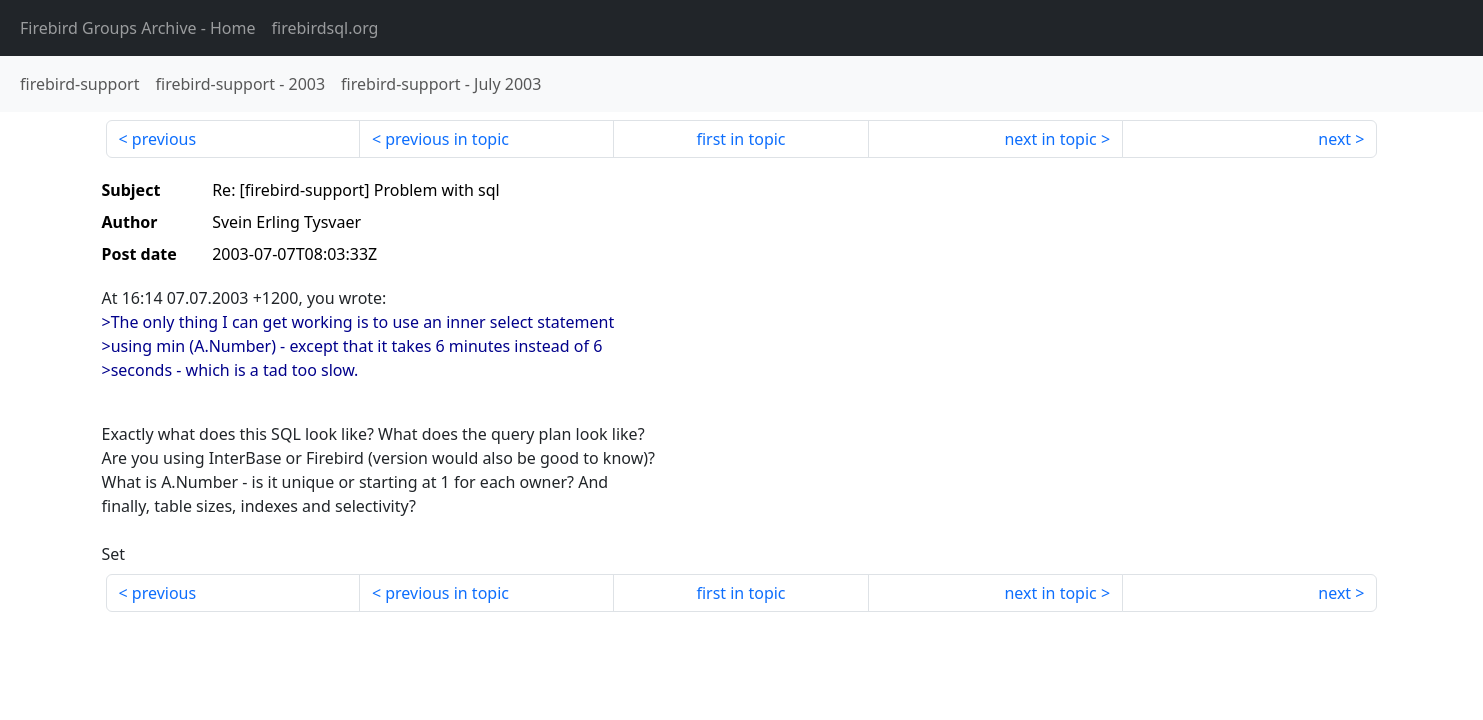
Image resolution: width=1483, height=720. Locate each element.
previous (164, 139)
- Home (138, 28)
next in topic (1050, 139)
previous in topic (447, 139)
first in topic (740, 139)
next (1334, 139)
